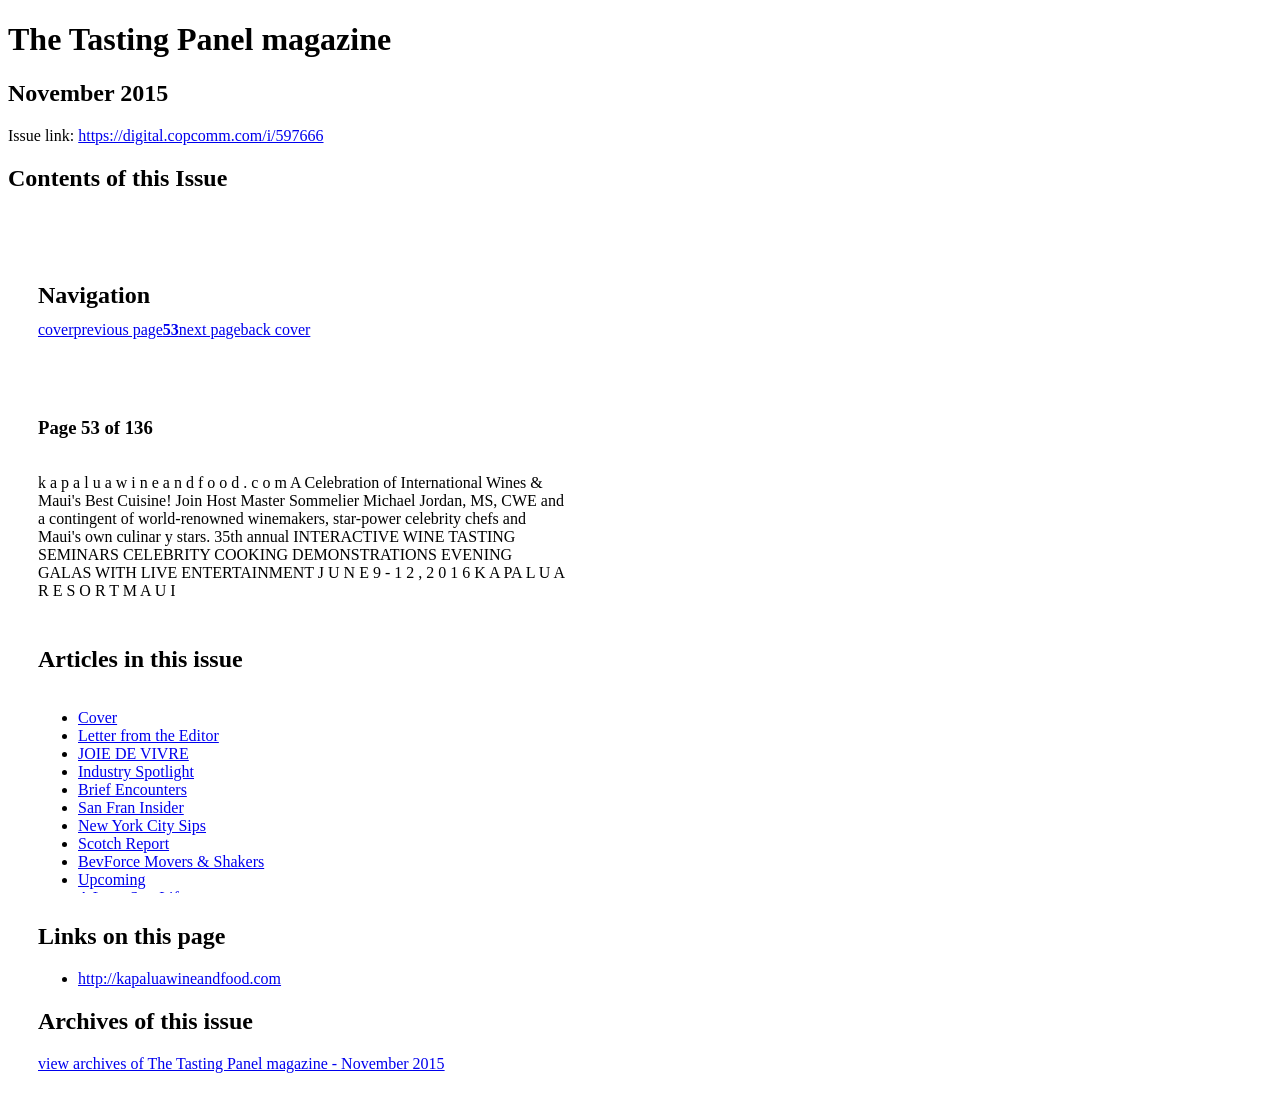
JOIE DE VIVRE (133, 753)
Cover (97, 717)
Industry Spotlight (136, 771)
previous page (118, 329)
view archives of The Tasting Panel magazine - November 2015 (241, 1063)
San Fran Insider (131, 807)
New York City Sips (142, 825)
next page (210, 329)
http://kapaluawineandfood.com (179, 978)
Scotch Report (123, 843)
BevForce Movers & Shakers (171, 861)
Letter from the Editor (148, 735)
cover (56, 329)
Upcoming (112, 879)
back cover (276, 329)
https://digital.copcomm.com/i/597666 (200, 135)
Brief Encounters (132, 789)
